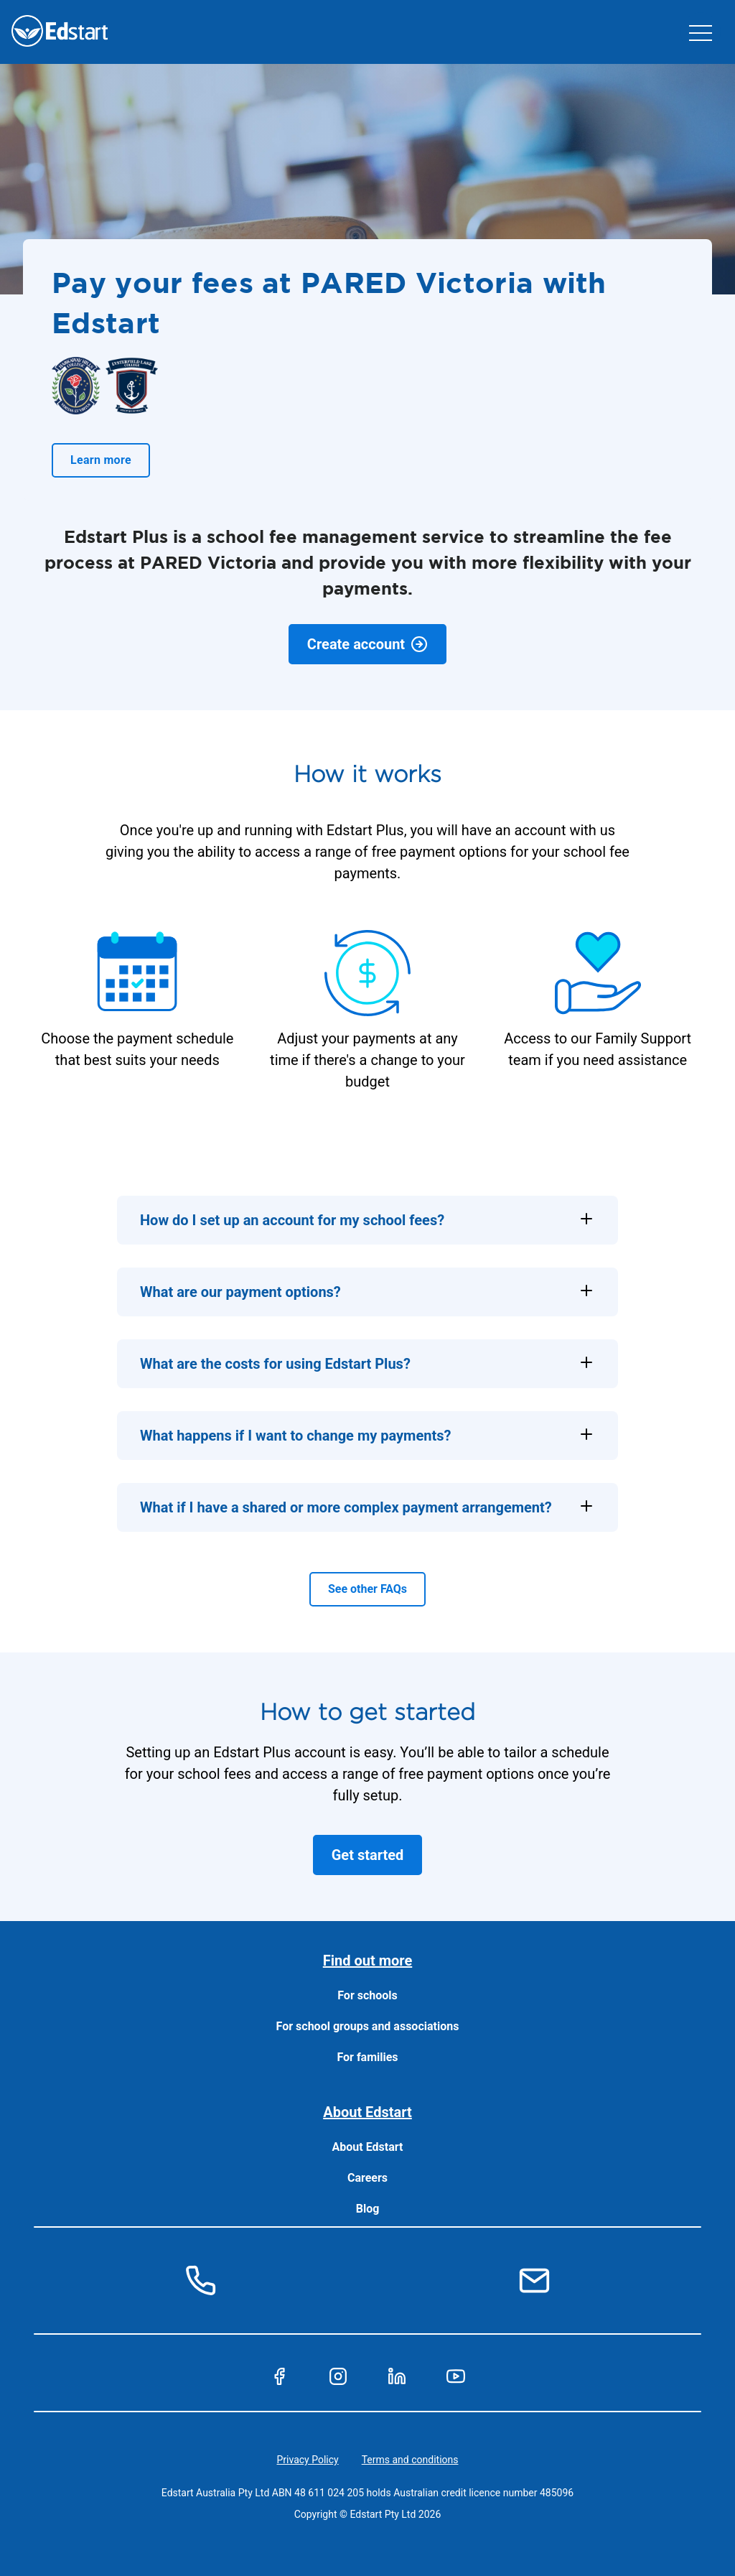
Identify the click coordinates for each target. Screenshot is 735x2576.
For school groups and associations (367, 2026)
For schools (367, 1995)
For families (367, 2057)
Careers (367, 2178)
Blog (368, 2208)
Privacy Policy (308, 2459)
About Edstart (367, 2147)
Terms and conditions (410, 2459)
